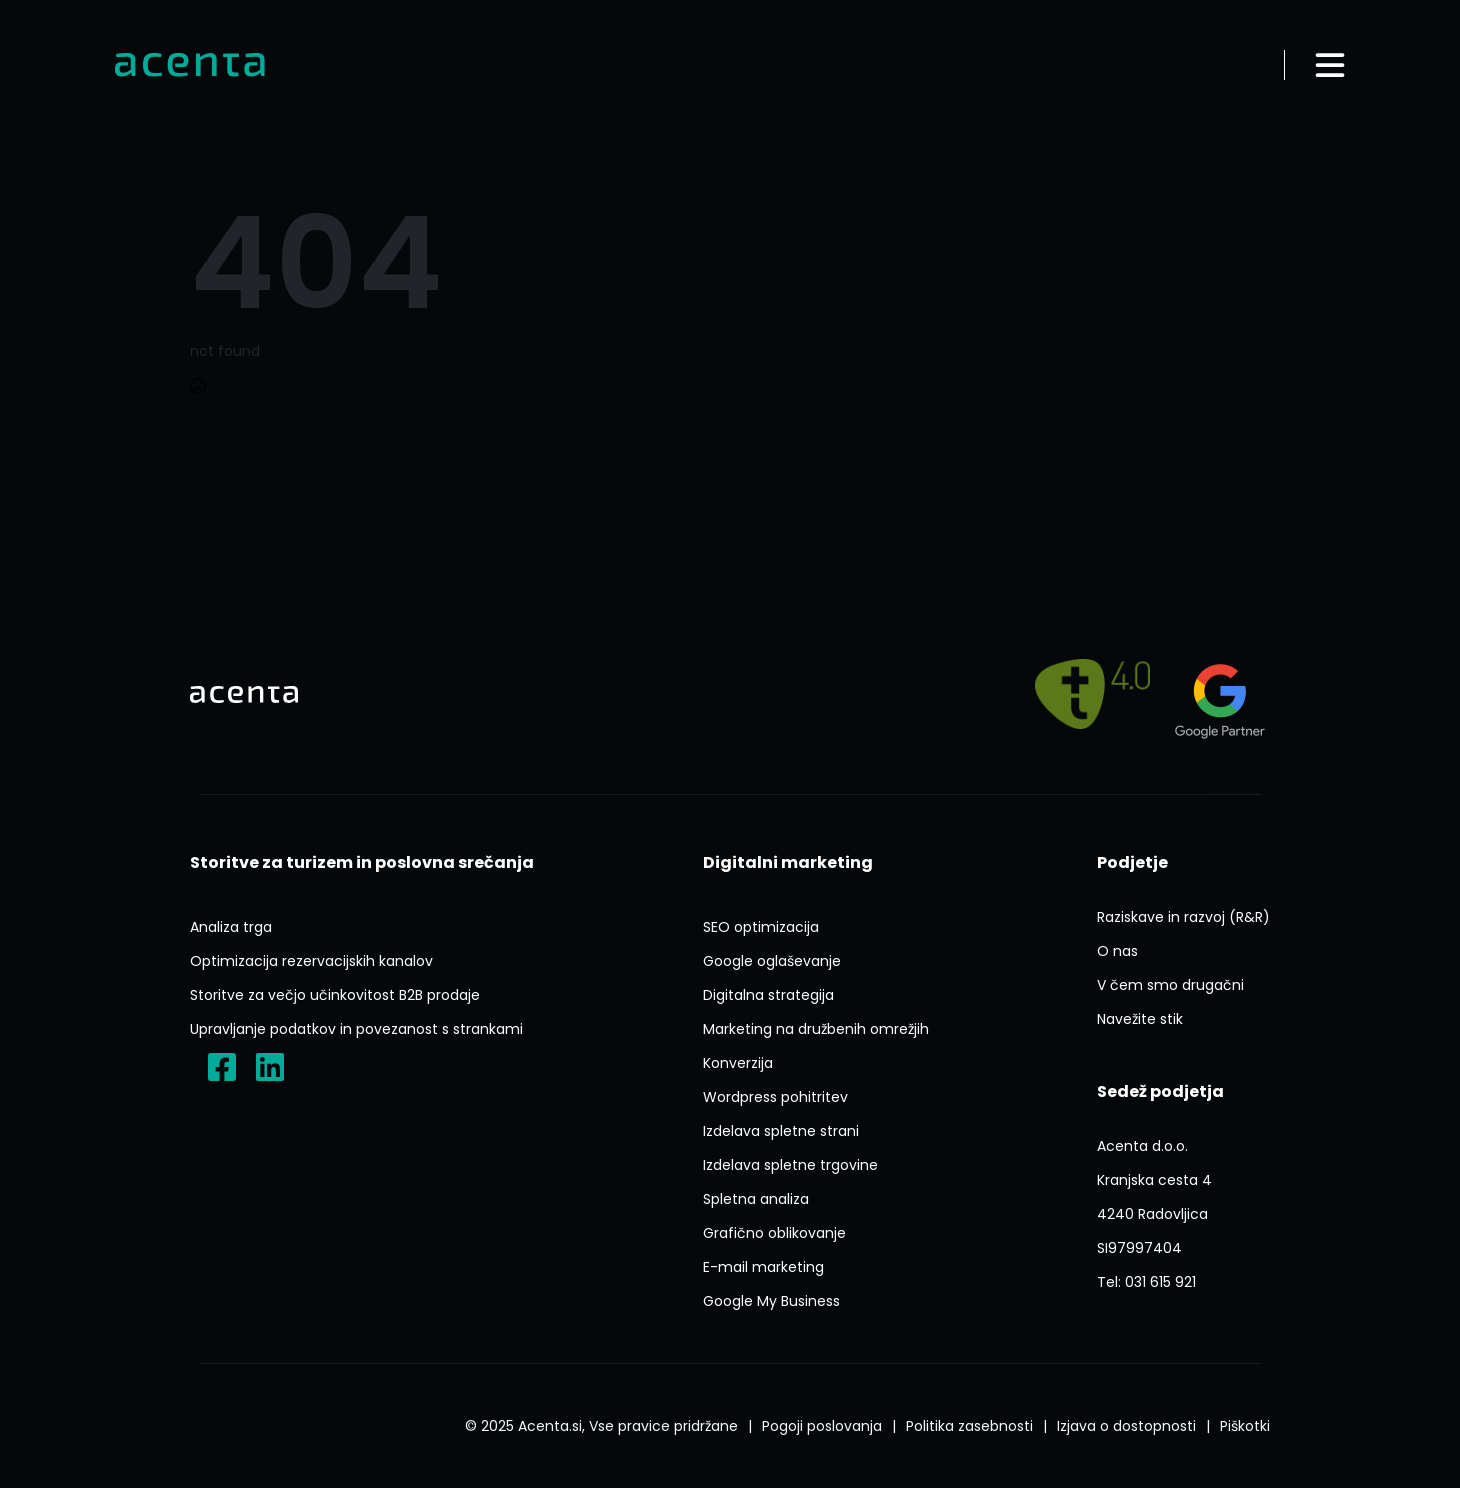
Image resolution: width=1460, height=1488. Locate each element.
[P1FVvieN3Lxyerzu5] (1154, 1197)
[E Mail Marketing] (763, 1267)
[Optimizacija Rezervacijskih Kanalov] (311, 961)
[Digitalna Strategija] (768, 995)
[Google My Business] (771, 1301)
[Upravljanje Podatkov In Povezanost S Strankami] (356, 1029)
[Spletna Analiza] (756, 1199)
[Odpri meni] (1330, 65)
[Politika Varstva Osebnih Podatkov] (969, 1426)
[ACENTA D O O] (1139, 1248)
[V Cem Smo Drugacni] (1170, 985)
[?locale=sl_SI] (222, 1067)
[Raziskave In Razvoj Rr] (1183, 917)
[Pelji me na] (1092, 693)
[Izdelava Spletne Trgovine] (790, 1165)
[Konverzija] (738, 1063)
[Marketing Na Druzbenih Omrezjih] (816, 1029)
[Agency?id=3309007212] (1220, 694)
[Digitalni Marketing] (788, 863)
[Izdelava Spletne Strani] (781, 1131)
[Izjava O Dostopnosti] (1126, 1426)
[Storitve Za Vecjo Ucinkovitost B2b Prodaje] (335, 995)
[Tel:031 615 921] (1146, 1282)
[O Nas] (1117, 951)
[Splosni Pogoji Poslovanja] (822, 1426)
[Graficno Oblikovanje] (774, 1233)
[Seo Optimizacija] (761, 927)
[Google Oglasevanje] (772, 961)
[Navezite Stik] (1140, 1019)
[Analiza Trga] (231, 927)
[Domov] (190, 65)
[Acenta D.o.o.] (270, 1067)
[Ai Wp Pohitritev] (775, 1097)
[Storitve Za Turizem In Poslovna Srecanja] (362, 863)
